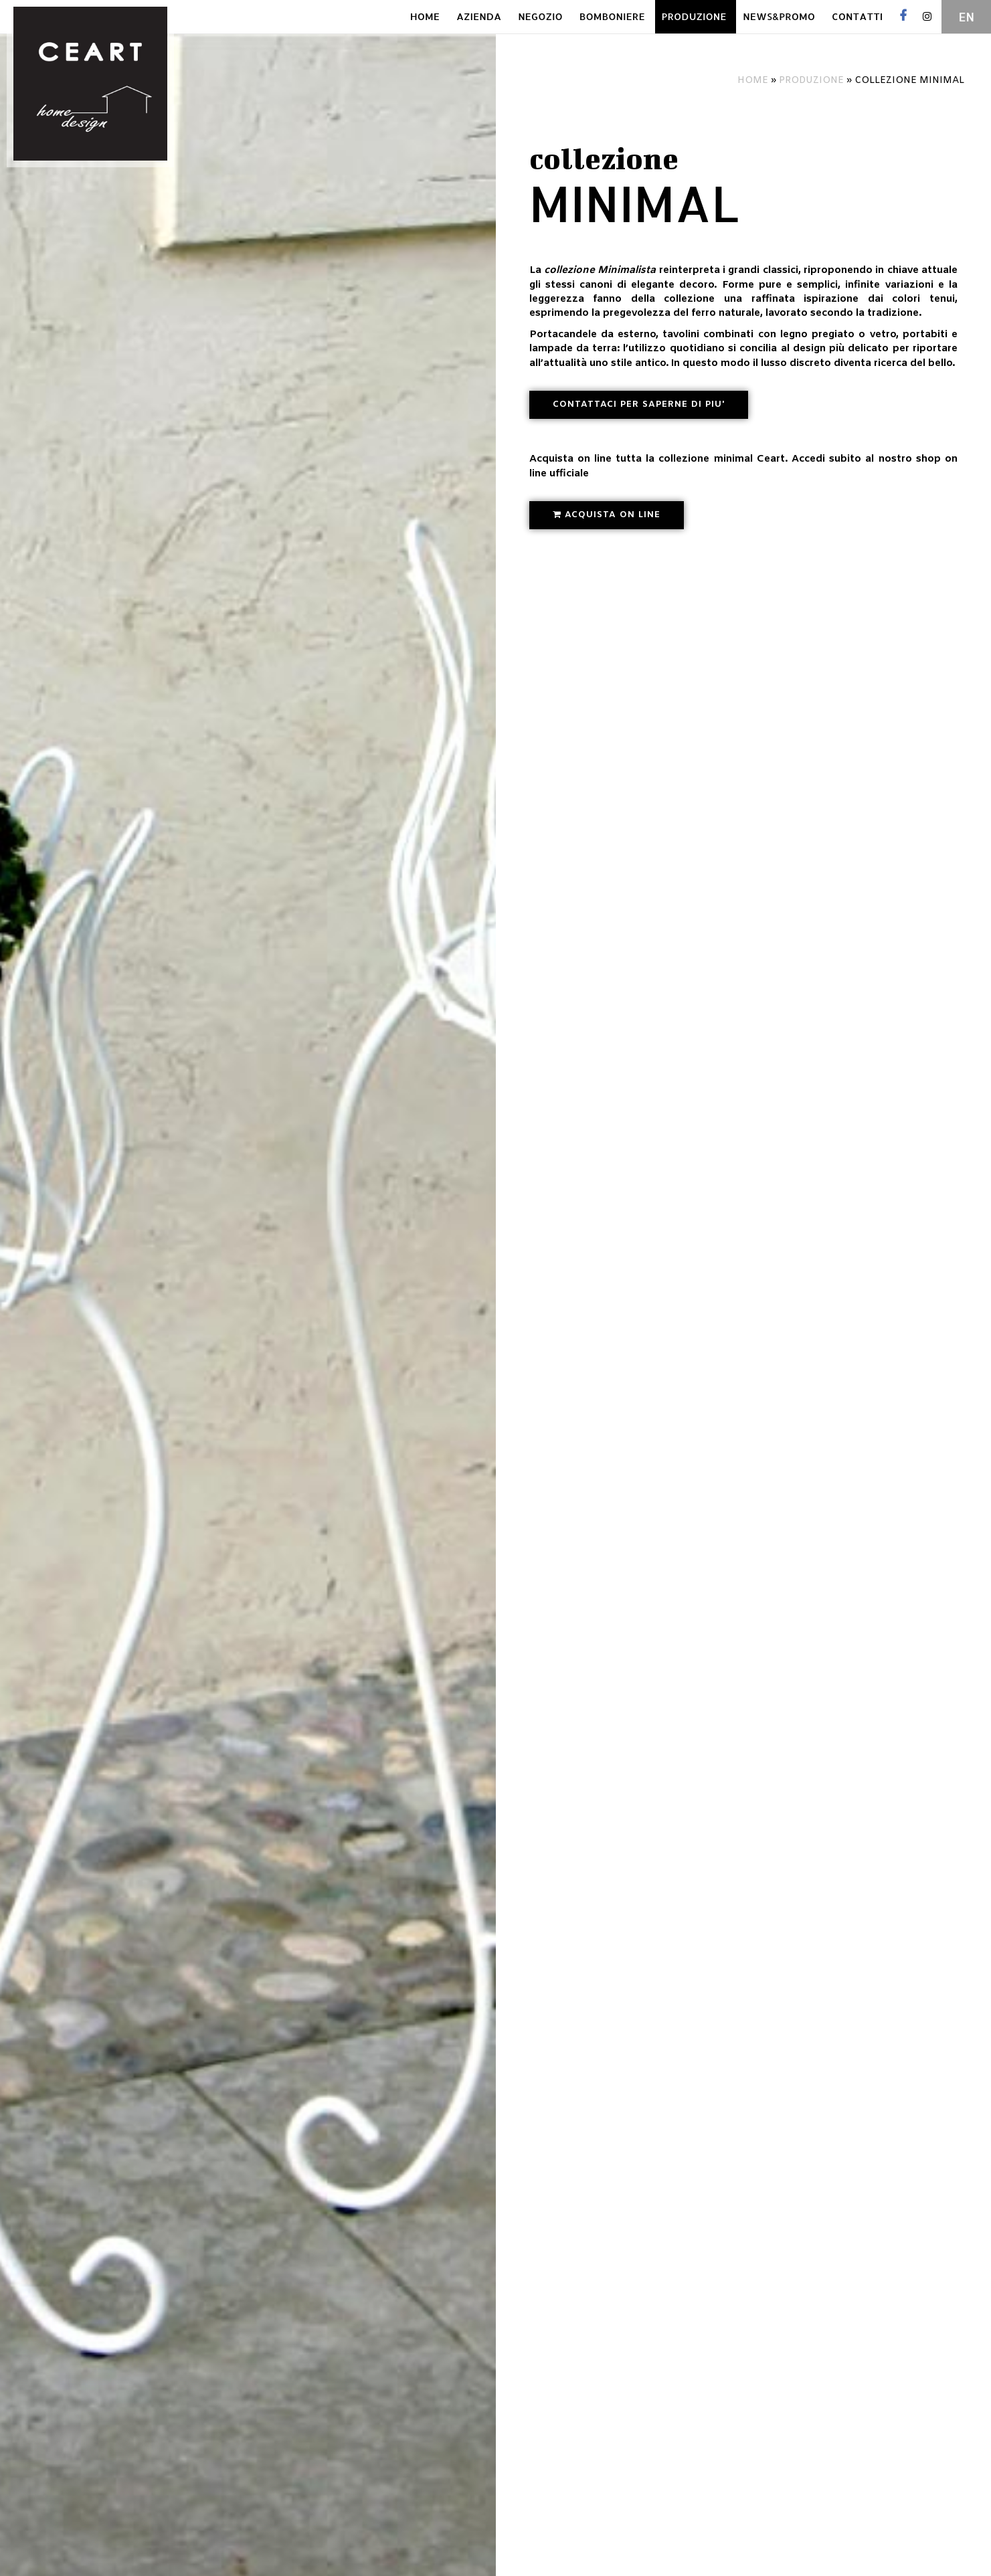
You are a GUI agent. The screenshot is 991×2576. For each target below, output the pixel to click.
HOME (425, 16)
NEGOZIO (540, 16)
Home (752, 80)
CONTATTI (857, 16)
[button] (638, 405)
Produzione (811, 80)
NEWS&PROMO (779, 16)
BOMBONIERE (612, 16)
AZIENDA (478, 16)
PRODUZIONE (694, 16)
